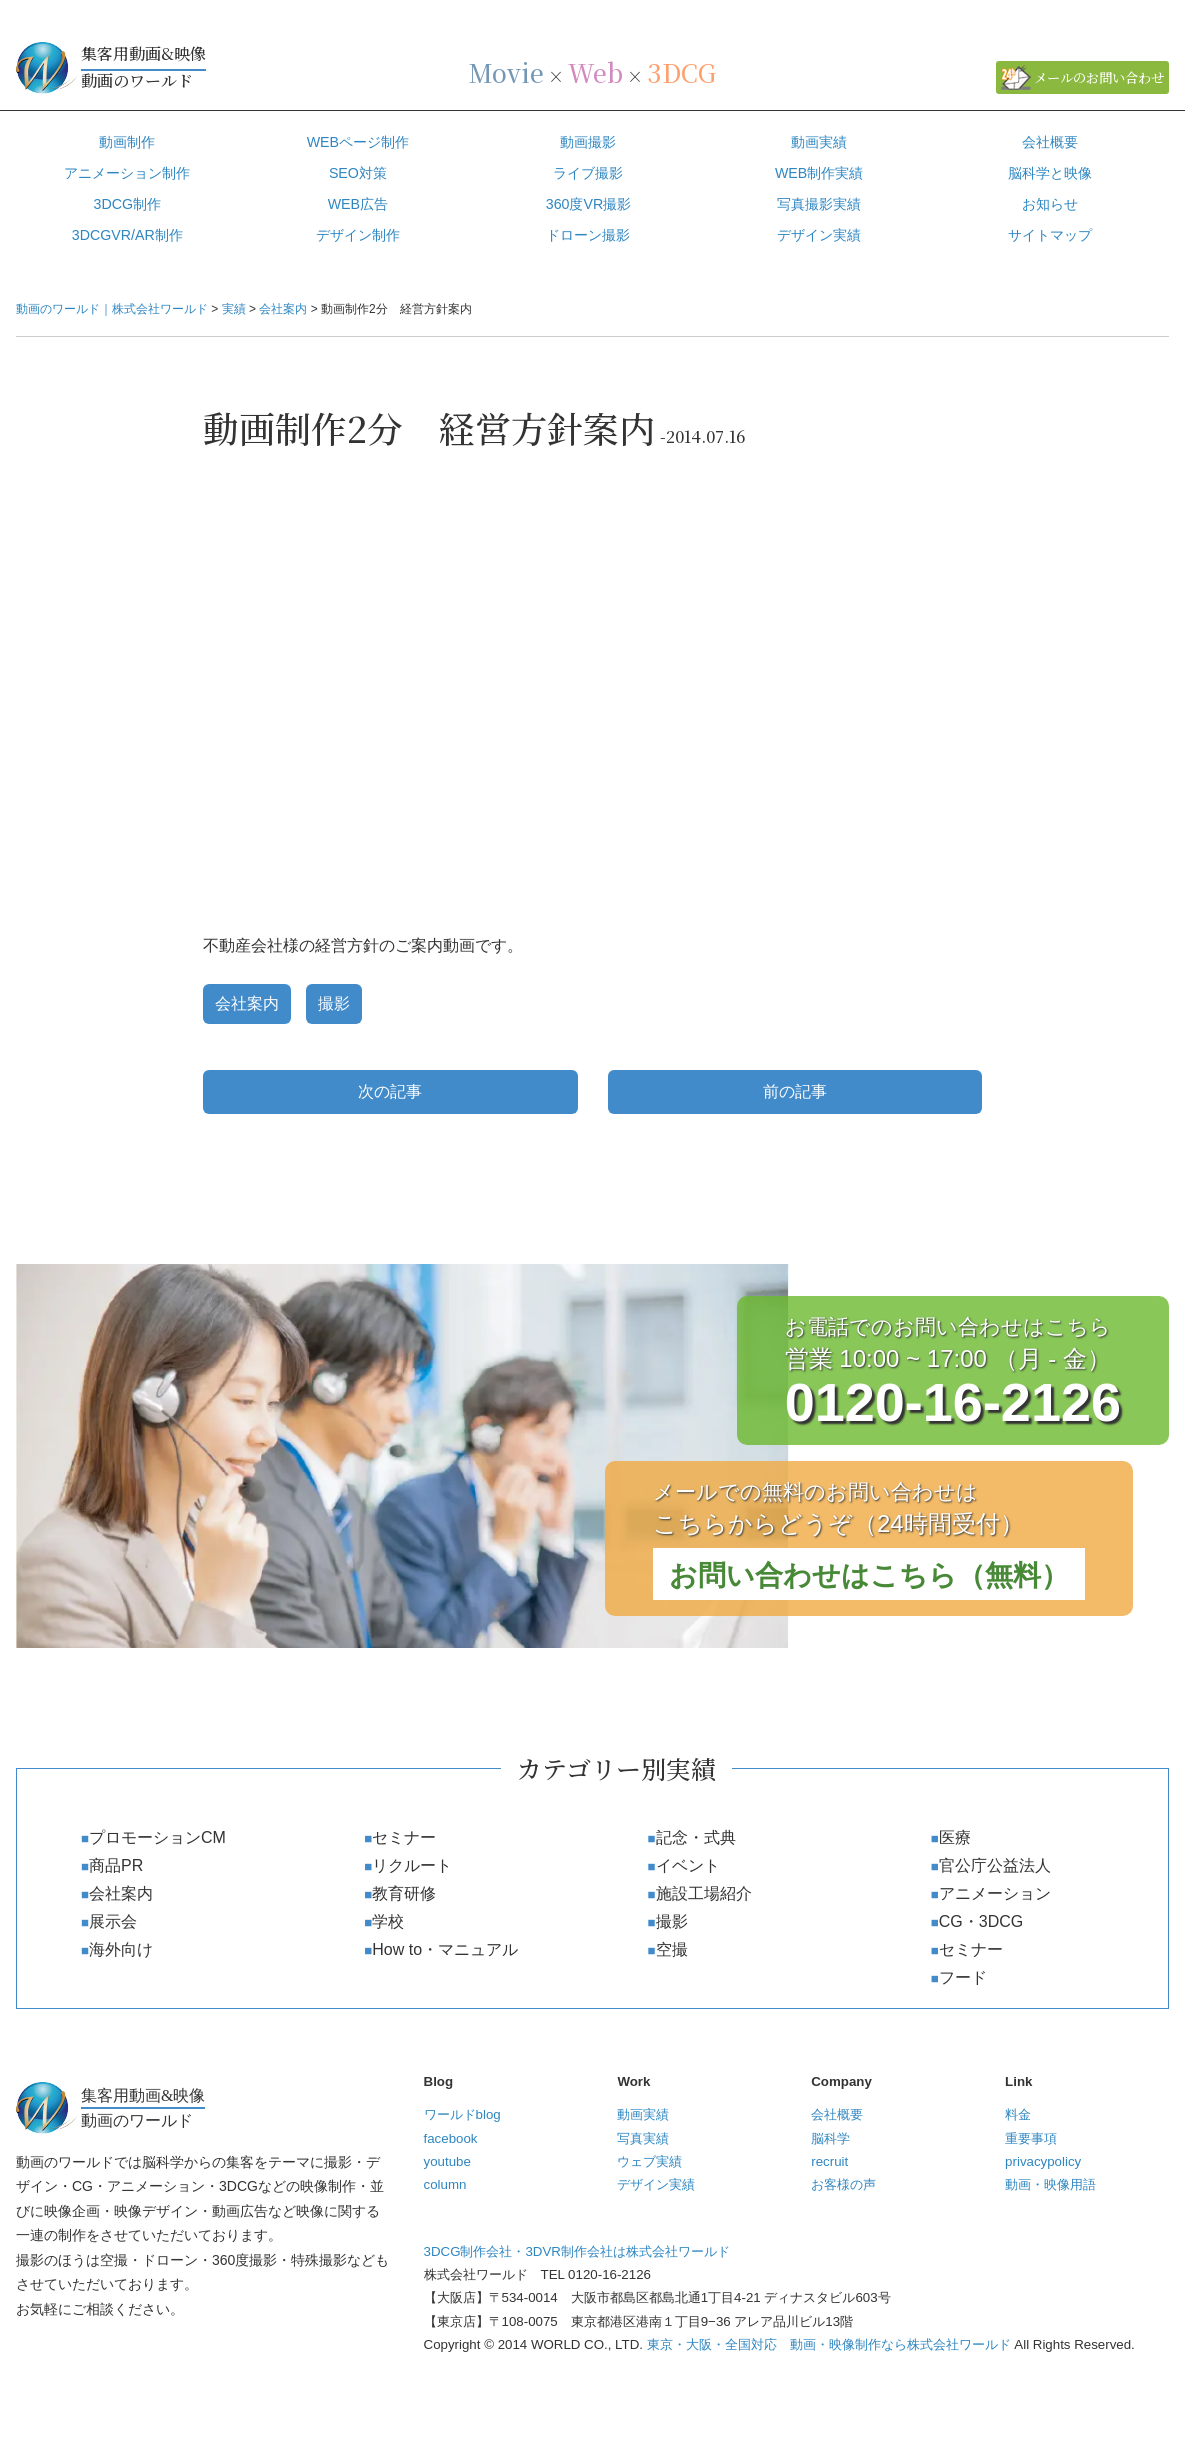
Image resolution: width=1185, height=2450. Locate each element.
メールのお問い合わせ (1099, 77)
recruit (829, 2161)
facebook (451, 2138)
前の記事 (795, 1091)
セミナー (404, 1837)
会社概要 (1050, 142)
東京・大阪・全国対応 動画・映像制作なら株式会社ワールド (829, 2344)
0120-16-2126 (953, 1402)
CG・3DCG (981, 1921)
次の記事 (390, 1091)
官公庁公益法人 (995, 1865)
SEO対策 (358, 173)
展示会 (113, 1921)
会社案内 (247, 1003)
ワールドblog (462, 2114)
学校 (388, 1921)
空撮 (672, 1949)
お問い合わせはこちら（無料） (869, 1575)
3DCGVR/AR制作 (127, 235)
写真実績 (643, 2138)
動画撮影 (588, 142)
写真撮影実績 (819, 204)
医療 (955, 1837)
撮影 (334, 1003)
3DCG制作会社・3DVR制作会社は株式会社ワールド (577, 2251)
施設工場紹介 (704, 1893)
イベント (688, 1865)
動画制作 (127, 142)
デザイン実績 (656, 2184)
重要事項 (1031, 2138)
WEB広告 (358, 204)
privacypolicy (1043, 2161)
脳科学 (830, 2138)
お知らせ (1050, 204)
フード (963, 1977)
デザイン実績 (819, 235)
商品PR (116, 1865)
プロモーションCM (157, 1837)
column (445, 2184)
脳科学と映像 (1050, 173)
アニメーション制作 (127, 173)
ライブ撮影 (588, 173)
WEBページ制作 (358, 142)
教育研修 (404, 1893)
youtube (447, 2161)
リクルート (412, 1865)
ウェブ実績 (649, 2161)
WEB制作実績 (819, 173)
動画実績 (819, 142)
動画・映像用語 (1050, 2184)
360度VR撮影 (588, 204)
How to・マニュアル (445, 1949)
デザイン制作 (358, 235)
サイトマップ (1050, 235)
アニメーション (995, 1893)
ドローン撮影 (588, 235)
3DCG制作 (128, 204)
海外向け (121, 1949)
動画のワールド (230, 66)
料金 (1018, 2114)
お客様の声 (843, 2184)
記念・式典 (696, 1837)
